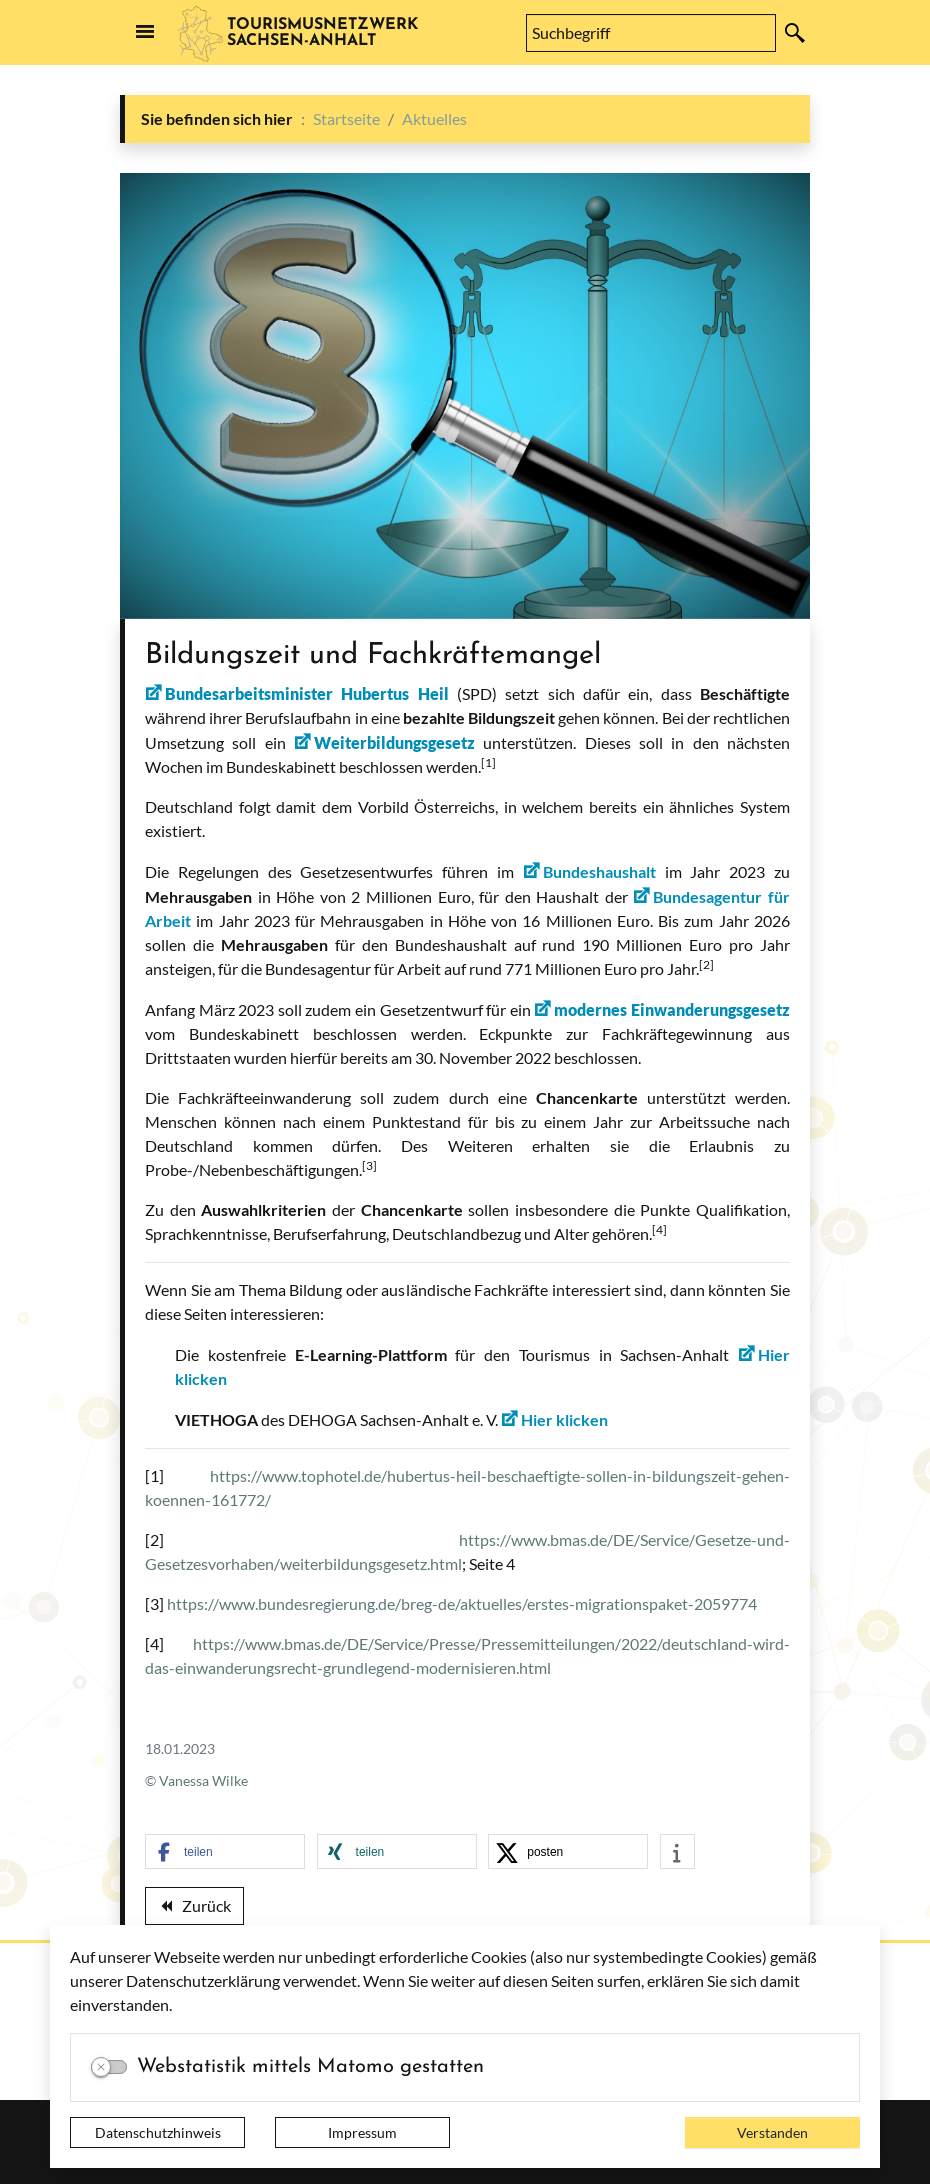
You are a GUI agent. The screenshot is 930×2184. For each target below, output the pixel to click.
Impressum (362, 2132)
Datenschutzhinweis (158, 2132)
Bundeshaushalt (599, 871)
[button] (225, 1852)
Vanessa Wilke (203, 1780)
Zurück (194, 1909)
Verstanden (772, 2132)
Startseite (346, 118)
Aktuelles (434, 118)
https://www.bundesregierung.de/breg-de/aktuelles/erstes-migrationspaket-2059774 (462, 1603)
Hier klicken (564, 1419)
